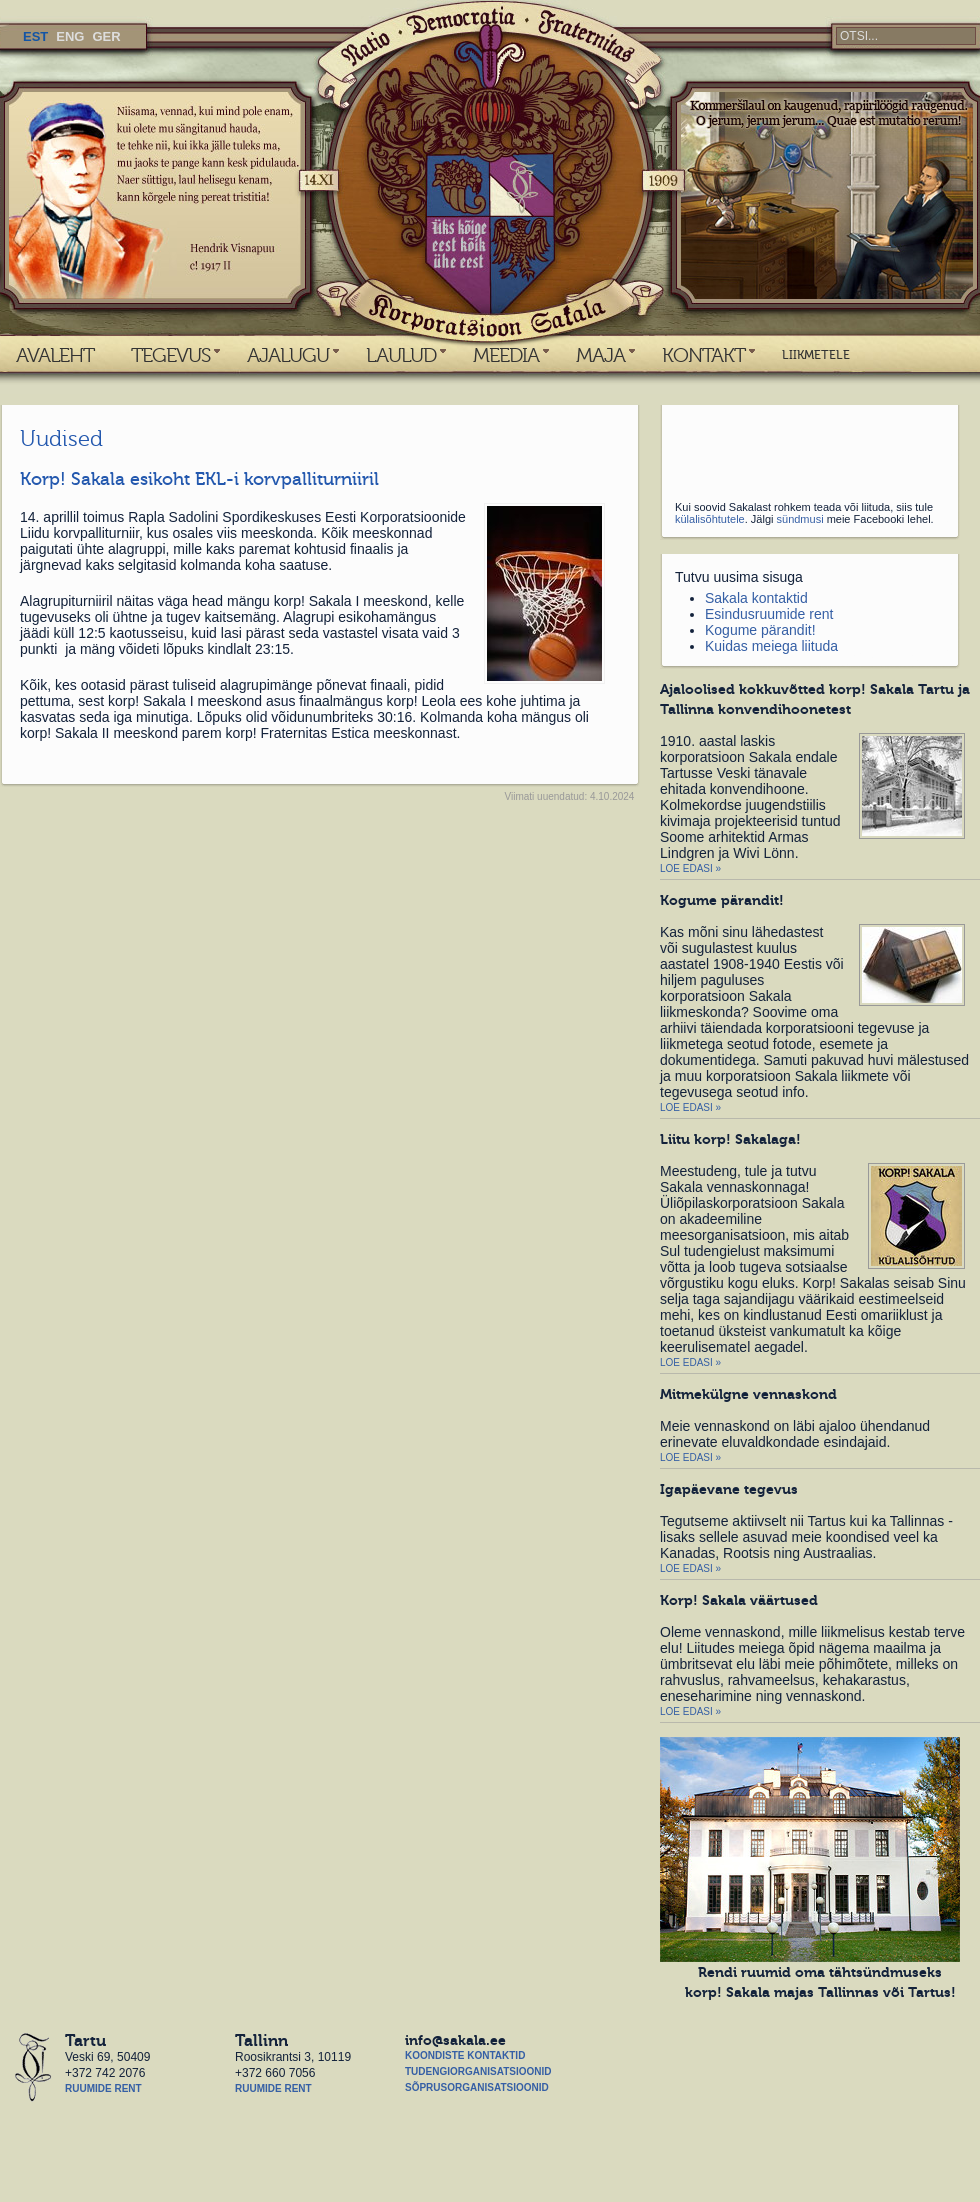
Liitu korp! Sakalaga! (730, 1139)
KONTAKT (703, 355)
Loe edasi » (690, 868)
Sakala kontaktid (756, 598)
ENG (70, 36)
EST (35, 36)
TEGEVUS (170, 355)
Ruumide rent (103, 2088)
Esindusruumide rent (769, 614)
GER (106, 36)
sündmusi (800, 519)
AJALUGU (288, 355)
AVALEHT (55, 355)
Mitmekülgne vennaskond (748, 1394)
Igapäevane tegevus (729, 1489)
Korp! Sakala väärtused (739, 1600)
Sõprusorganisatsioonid (477, 2087)
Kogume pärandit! (760, 630)
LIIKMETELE (816, 355)
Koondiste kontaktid (465, 2055)
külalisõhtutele (710, 519)
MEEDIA (506, 355)
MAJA (600, 355)
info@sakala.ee (455, 2040)
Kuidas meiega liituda (771, 646)
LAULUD (401, 355)
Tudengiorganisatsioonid (478, 2071)
